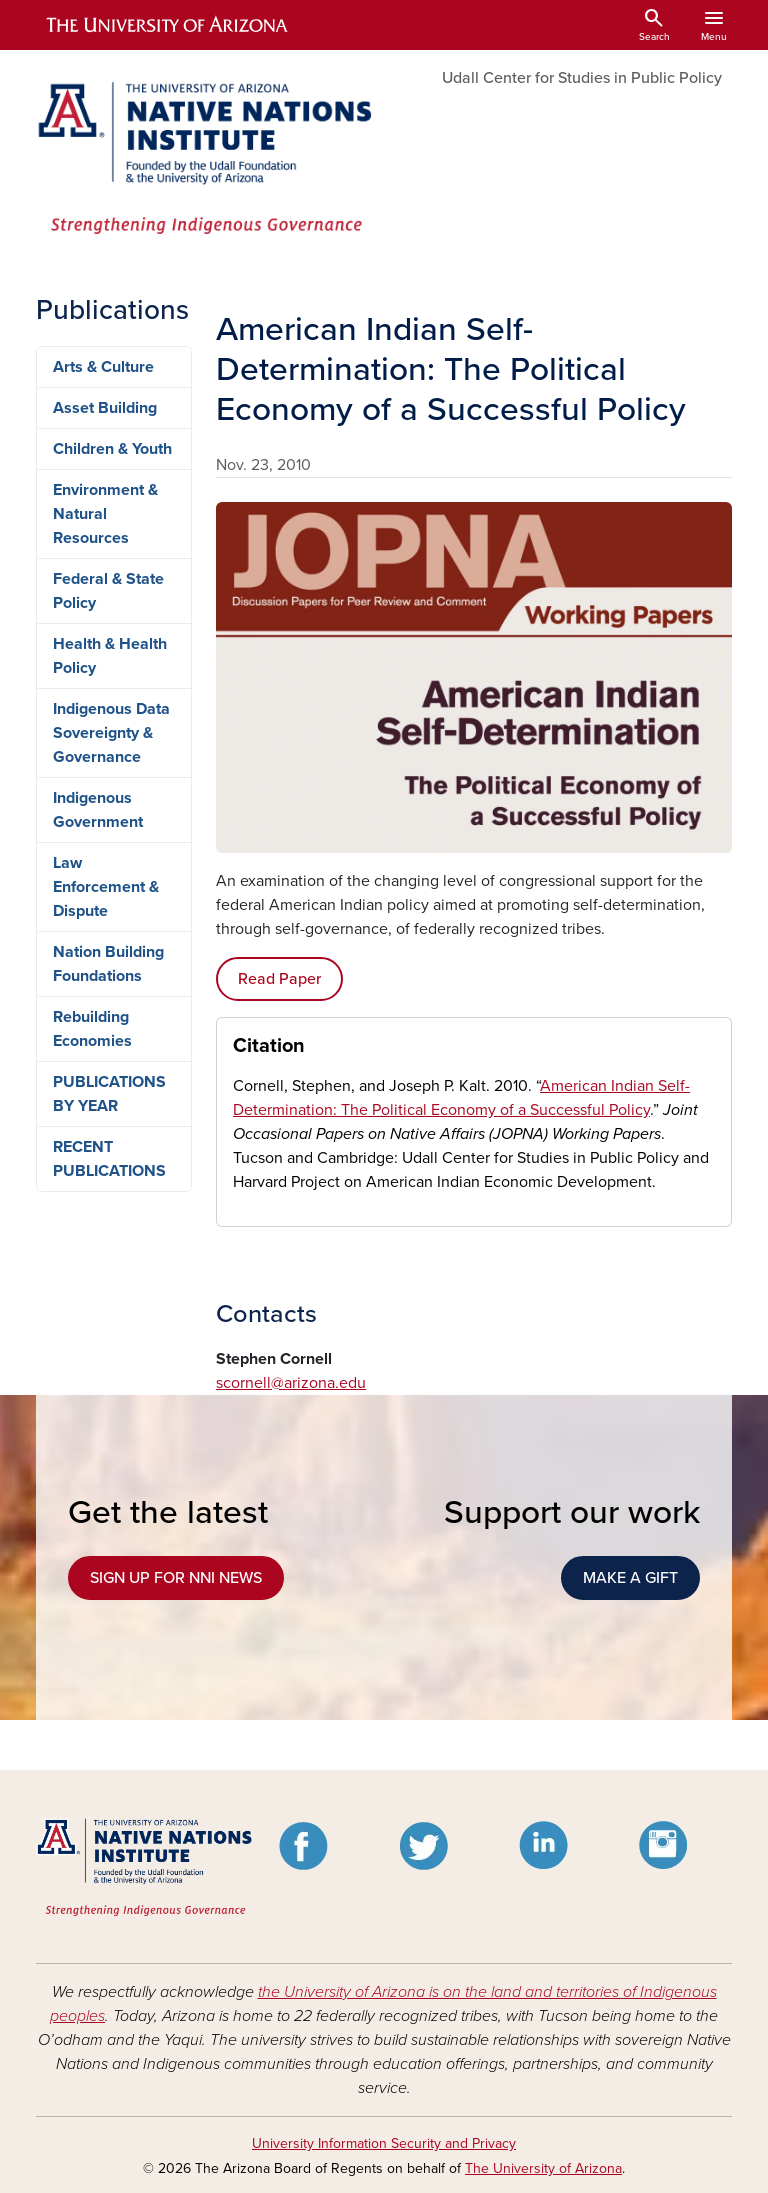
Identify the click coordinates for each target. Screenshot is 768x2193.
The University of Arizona (543, 2168)
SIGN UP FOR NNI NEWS (176, 1578)
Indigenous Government (98, 810)
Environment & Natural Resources (105, 514)
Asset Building (105, 408)
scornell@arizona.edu (291, 1383)
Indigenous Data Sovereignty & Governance (111, 733)
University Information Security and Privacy (384, 2143)
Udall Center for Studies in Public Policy (582, 78)
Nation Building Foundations (108, 964)
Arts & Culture (103, 367)
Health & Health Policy (110, 656)
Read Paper (279, 979)
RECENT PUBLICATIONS (109, 1159)
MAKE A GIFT (630, 1578)
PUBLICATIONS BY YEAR (109, 1094)
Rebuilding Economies (92, 1029)
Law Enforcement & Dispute (106, 887)
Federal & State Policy (108, 591)
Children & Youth (112, 449)
